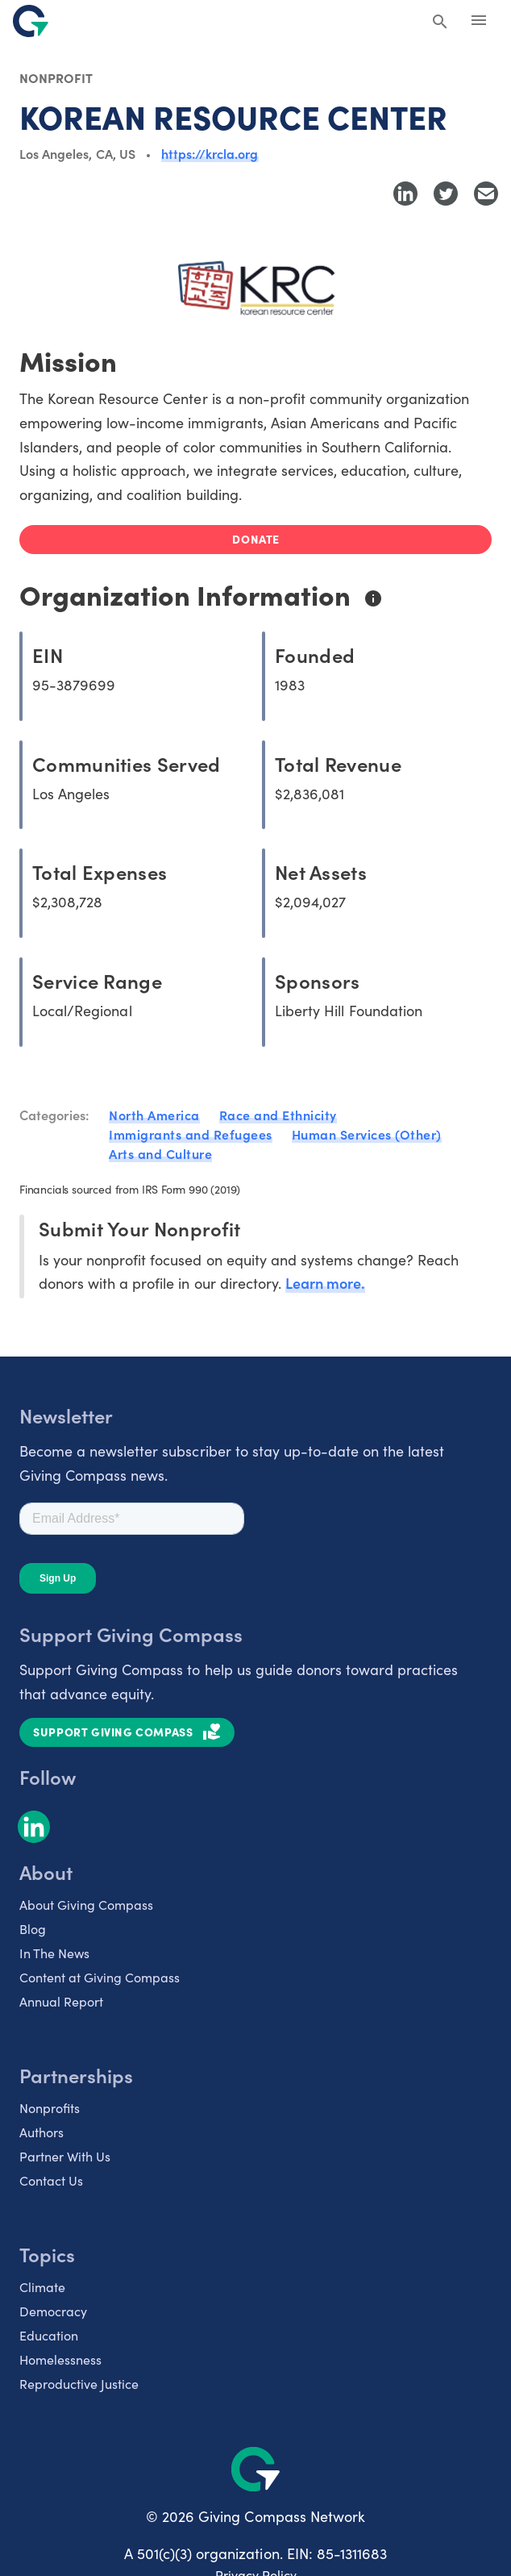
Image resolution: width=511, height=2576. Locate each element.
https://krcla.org (210, 153)
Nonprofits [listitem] (49, 2107)
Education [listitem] (48, 2335)
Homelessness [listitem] (60, 2359)
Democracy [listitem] (53, 2311)
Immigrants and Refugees (190, 1134)
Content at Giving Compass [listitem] (99, 1977)
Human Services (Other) (367, 1134)
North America (154, 1114)
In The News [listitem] (54, 1952)
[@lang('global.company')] (30, 21)
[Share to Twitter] (446, 193)
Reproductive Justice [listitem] (79, 2383)
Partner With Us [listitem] (64, 2156)
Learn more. (325, 1283)
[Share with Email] (486, 193)
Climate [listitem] (42, 2286)
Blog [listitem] (32, 1928)
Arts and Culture (160, 1153)
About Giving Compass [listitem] (86, 1904)
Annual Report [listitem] (61, 2001)
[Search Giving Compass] (440, 22)
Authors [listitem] (41, 2131)
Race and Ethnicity (278, 1114)
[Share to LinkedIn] (405, 193)
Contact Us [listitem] (51, 2180)
